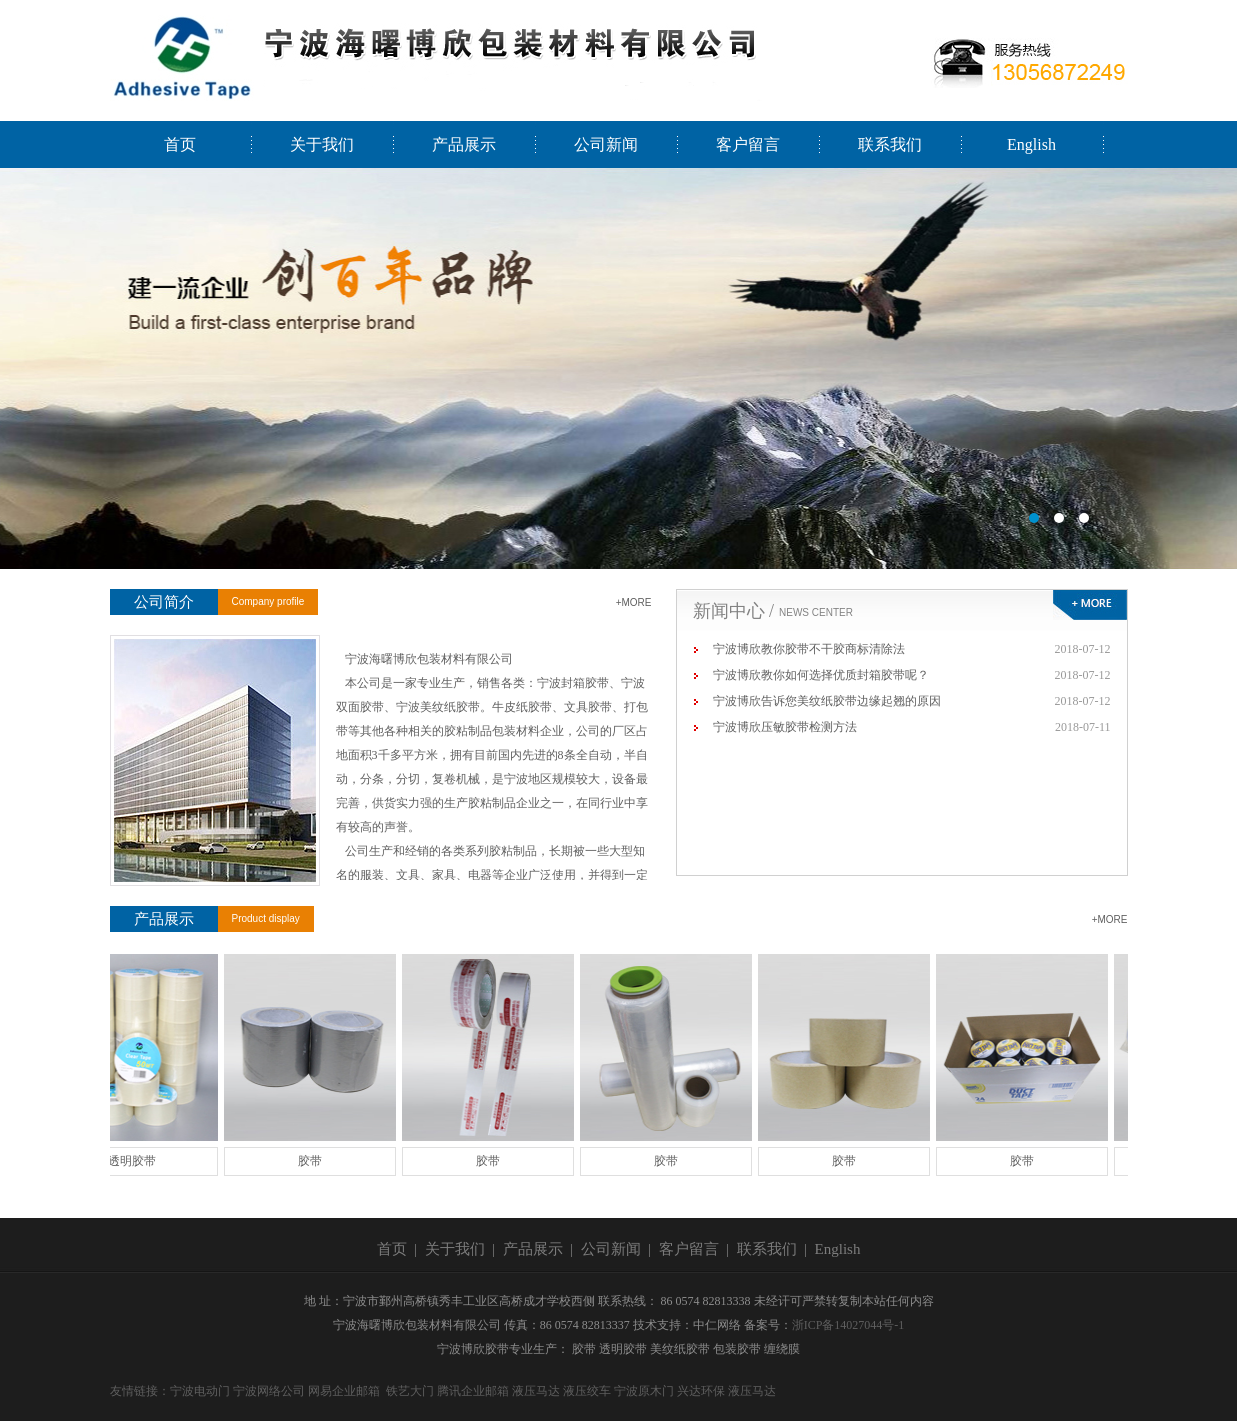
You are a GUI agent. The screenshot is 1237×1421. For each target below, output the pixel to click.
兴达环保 (701, 1391)
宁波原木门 (644, 1391)
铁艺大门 (410, 1391)
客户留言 (748, 144)
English (1031, 144)
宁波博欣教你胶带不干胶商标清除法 (809, 649)
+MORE (634, 602)
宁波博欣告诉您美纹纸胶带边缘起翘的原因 (827, 701)
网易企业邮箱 (344, 1391)
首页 (180, 144)
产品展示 (464, 144)
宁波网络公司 (269, 1391)
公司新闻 (606, 144)
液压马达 (536, 1391)
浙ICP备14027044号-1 (848, 1325)
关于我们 (322, 144)
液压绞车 (587, 1391)
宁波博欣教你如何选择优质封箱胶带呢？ (821, 675)
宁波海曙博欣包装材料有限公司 (618, 368)
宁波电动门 (200, 1391)
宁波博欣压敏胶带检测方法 (785, 727)
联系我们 (890, 144)
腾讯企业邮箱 (473, 1391)
